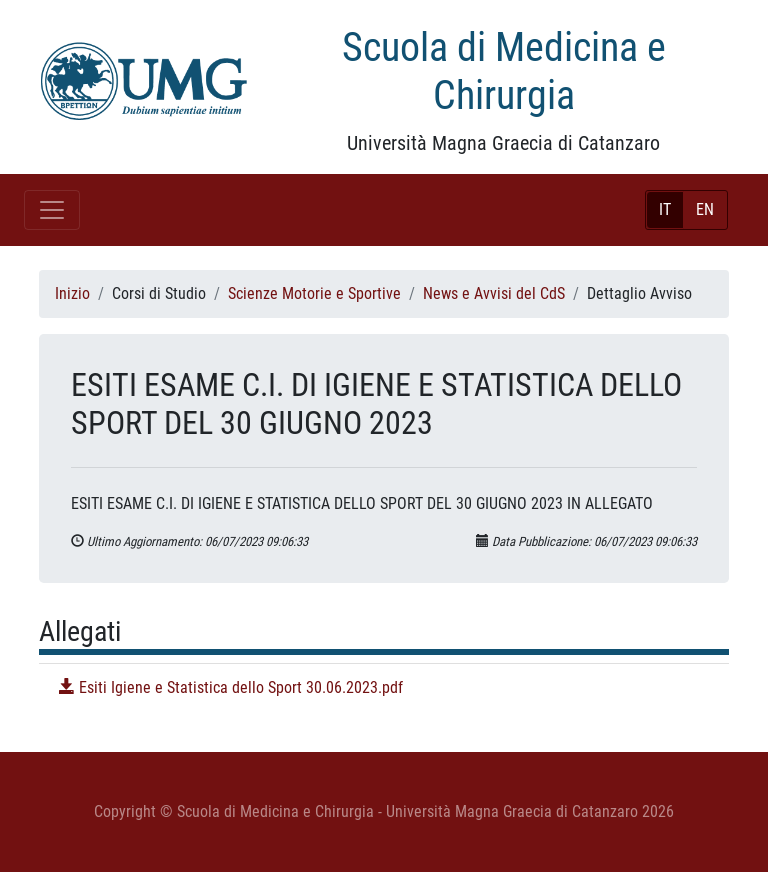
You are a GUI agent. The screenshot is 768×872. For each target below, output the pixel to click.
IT (665, 209)
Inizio (72, 293)
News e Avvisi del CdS (494, 293)
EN (705, 209)
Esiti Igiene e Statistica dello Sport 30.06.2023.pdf (231, 687)
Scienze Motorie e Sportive (314, 293)
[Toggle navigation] (52, 210)
